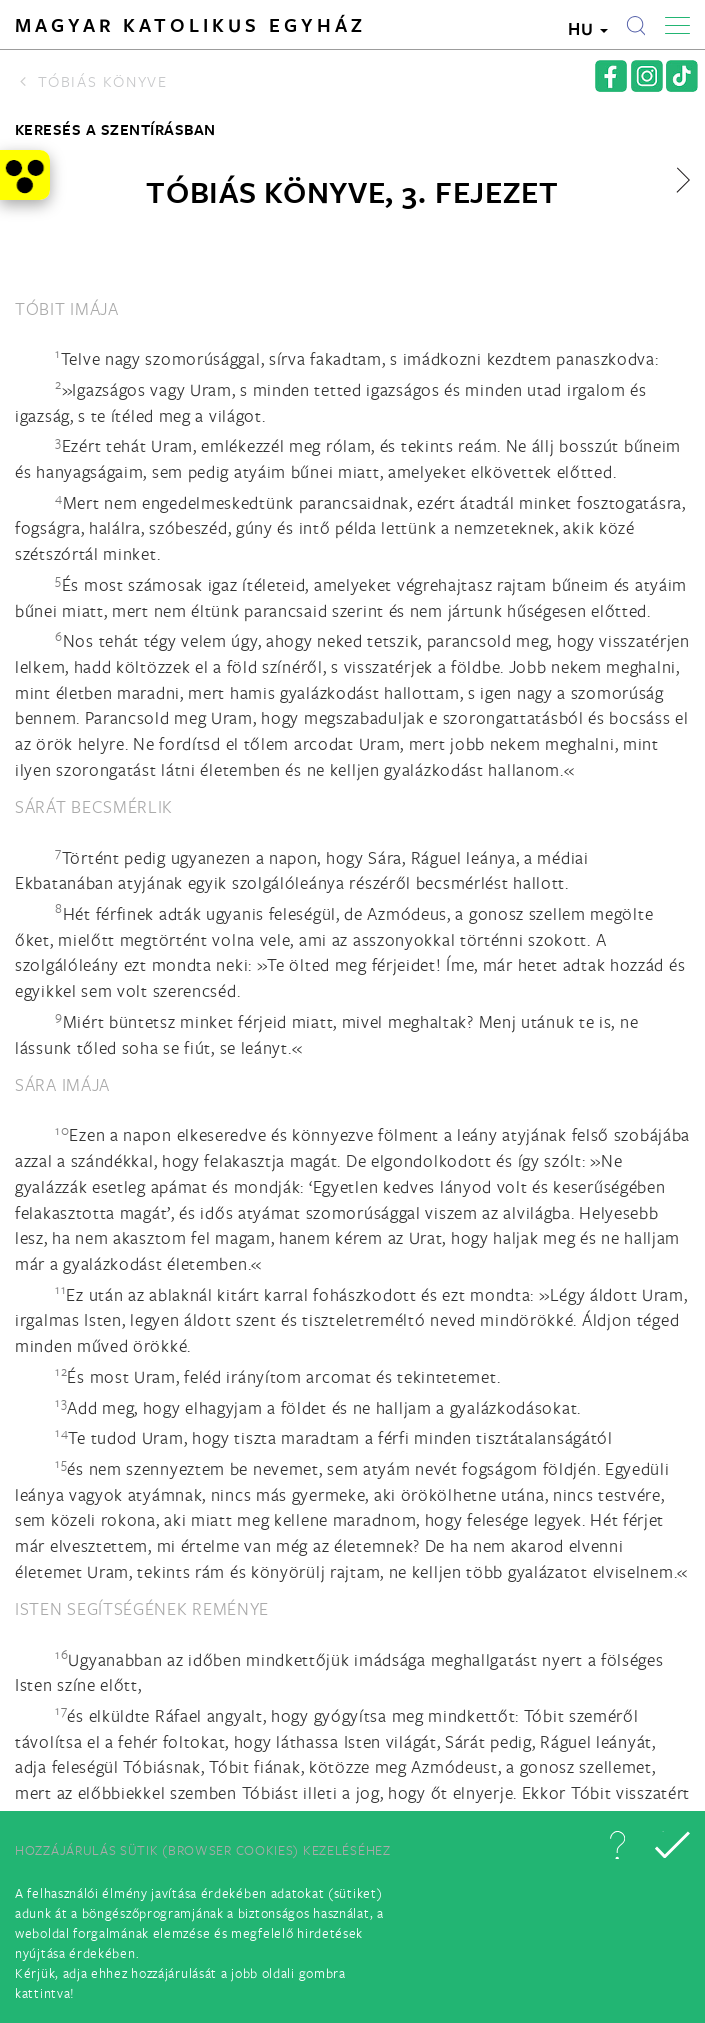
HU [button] (588, 28)
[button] (617, 1845)
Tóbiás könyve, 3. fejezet (352, 191)
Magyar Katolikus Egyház (190, 25)
